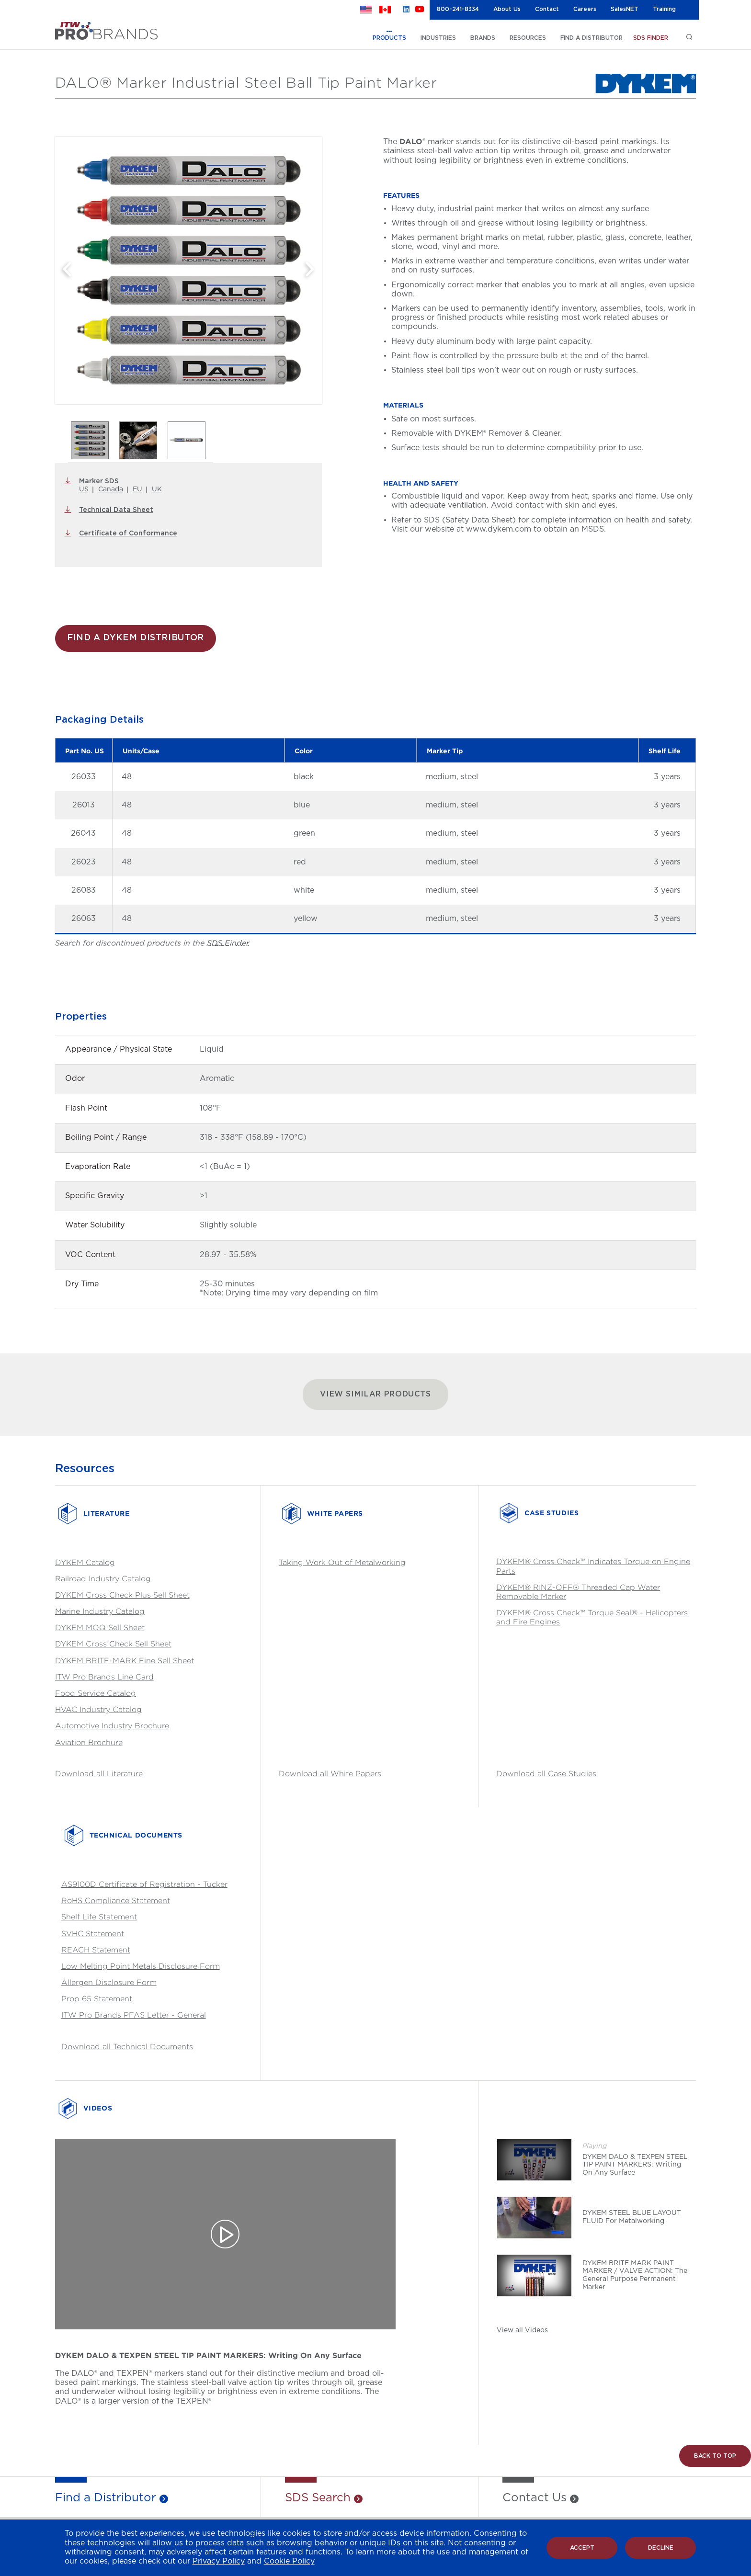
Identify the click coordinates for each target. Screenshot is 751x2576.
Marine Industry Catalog (100, 1611)
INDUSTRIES (438, 38)
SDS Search (318, 2498)
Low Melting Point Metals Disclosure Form (140, 1966)
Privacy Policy (219, 2561)
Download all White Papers (330, 1774)
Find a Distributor (105, 2498)
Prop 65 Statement (96, 1999)
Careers (584, 9)
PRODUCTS (389, 38)
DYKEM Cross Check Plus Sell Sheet (122, 1595)
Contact (547, 9)
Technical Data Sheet (116, 510)
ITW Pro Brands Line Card (104, 1677)
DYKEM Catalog (85, 1562)
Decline (660, 2548)
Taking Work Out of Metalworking (342, 1562)
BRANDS (482, 38)
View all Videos (522, 2330)
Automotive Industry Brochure (112, 1726)
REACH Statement (95, 1950)
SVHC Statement (92, 1933)
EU (137, 489)
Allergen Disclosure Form (109, 1982)
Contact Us (534, 2498)
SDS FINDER (650, 38)
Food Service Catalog (95, 1693)
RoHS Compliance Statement (115, 1900)
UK (157, 489)
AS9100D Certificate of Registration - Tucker (144, 1884)
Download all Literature (99, 1774)
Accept (582, 2548)
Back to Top (715, 2456)
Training (664, 9)
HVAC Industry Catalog (98, 1709)
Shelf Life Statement (99, 1917)
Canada (110, 489)
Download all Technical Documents (127, 2047)
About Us (507, 9)
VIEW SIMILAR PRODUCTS (375, 1394)
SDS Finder (228, 943)
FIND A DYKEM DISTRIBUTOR (135, 638)
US (84, 489)
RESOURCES (528, 38)
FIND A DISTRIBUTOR (591, 38)
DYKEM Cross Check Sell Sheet (113, 1644)
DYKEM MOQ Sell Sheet (100, 1627)
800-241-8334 (458, 9)
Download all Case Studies (546, 1774)
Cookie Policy (289, 2561)
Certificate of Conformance (128, 533)
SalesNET (624, 9)
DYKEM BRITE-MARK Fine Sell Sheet (124, 1661)
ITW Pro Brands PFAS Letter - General (133, 2015)
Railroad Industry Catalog (103, 1579)
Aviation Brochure (89, 1742)
